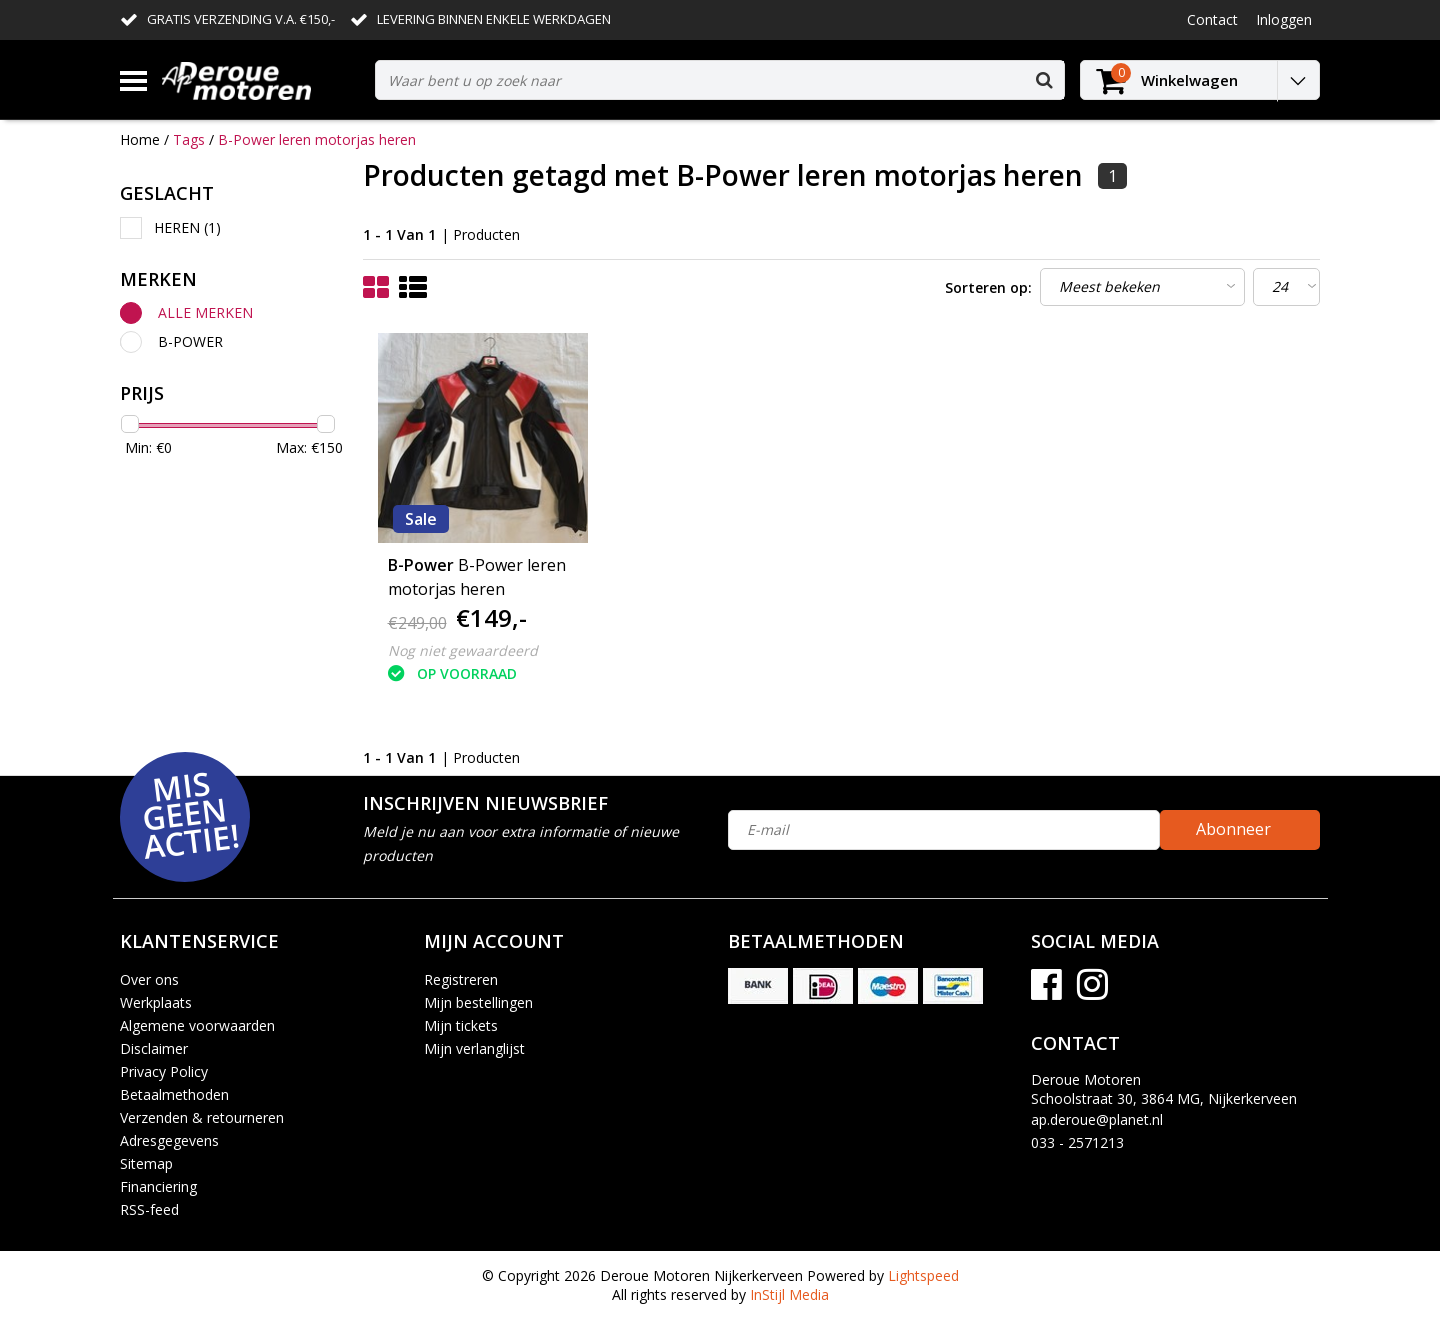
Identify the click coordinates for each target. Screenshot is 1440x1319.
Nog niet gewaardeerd (463, 650)
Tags (189, 139)
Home (140, 139)
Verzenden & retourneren (202, 1117)
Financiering (158, 1186)
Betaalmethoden (174, 1094)
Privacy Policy (164, 1071)
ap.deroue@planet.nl (1097, 1119)
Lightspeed (923, 1275)
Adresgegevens (169, 1140)
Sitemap (146, 1163)
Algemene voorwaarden (197, 1025)
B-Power (190, 341)
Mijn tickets (461, 1025)
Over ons (149, 979)
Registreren (461, 979)
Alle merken (205, 312)
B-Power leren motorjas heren (317, 139)
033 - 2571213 (1077, 1142)
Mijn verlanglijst (474, 1048)
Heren (187, 227)
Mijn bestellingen (478, 1002)
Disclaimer (154, 1048)
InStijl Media (789, 1294)
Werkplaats (156, 1002)
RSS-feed (149, 1209)
